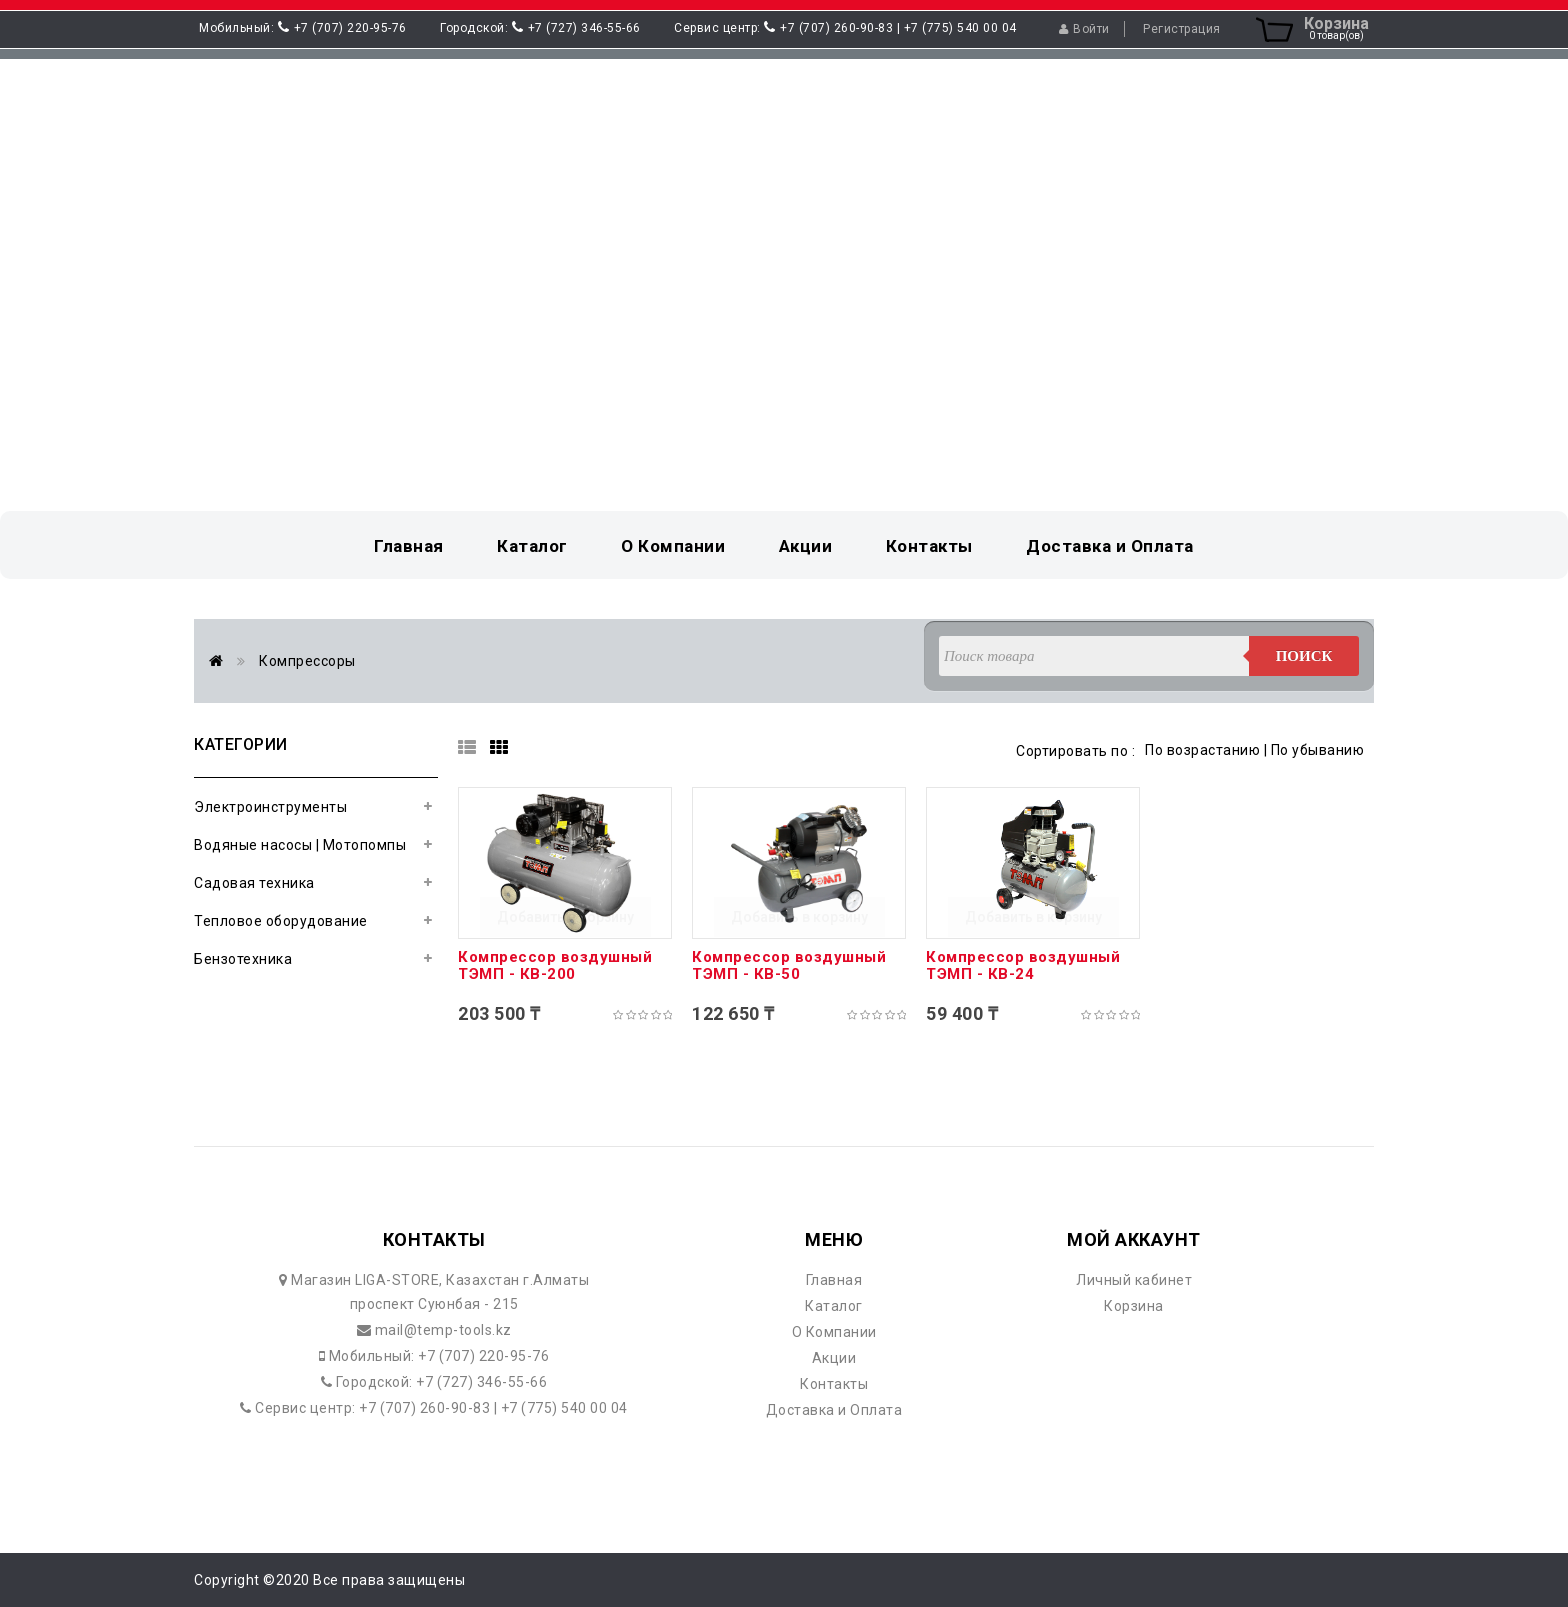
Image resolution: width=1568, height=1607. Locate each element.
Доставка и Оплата (834, 1410)
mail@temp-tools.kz (441, 1330)
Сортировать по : (1075, 751)
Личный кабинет (1134, 1280)
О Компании (834, 1332)
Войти (1084, 29)
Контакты (834, 1384)
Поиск (1304, 656)
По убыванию (1318, 750)
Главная (834, 1280)
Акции (834, 1358)
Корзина (1134, 1306)
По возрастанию (1202, 750)
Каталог (834, 1306)
